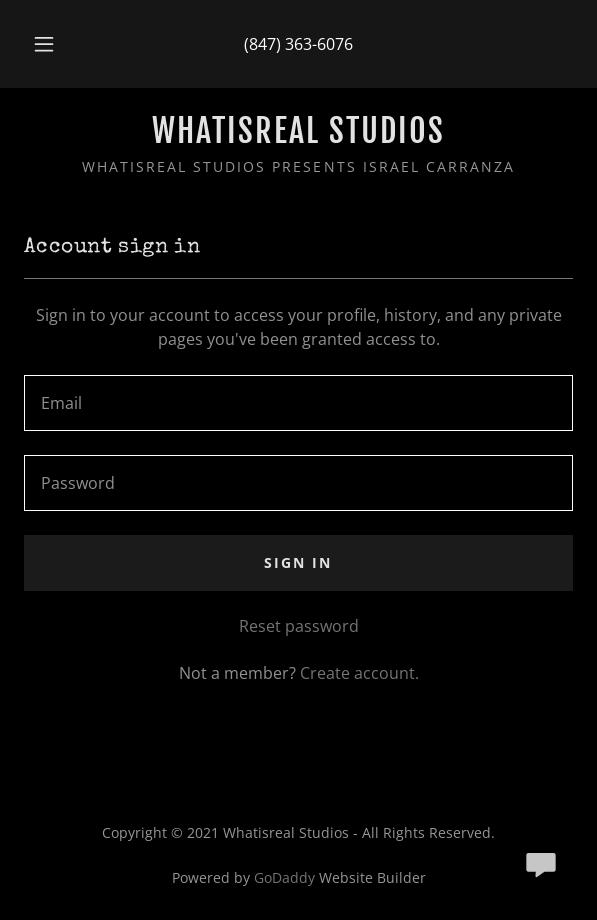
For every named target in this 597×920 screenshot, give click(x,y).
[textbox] (298, 403)
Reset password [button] (299, 626)
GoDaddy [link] (284, 877)
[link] (298, 131)
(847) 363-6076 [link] (298, 44)
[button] (49, 44)
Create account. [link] (359, 673)
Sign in (298, 562)
